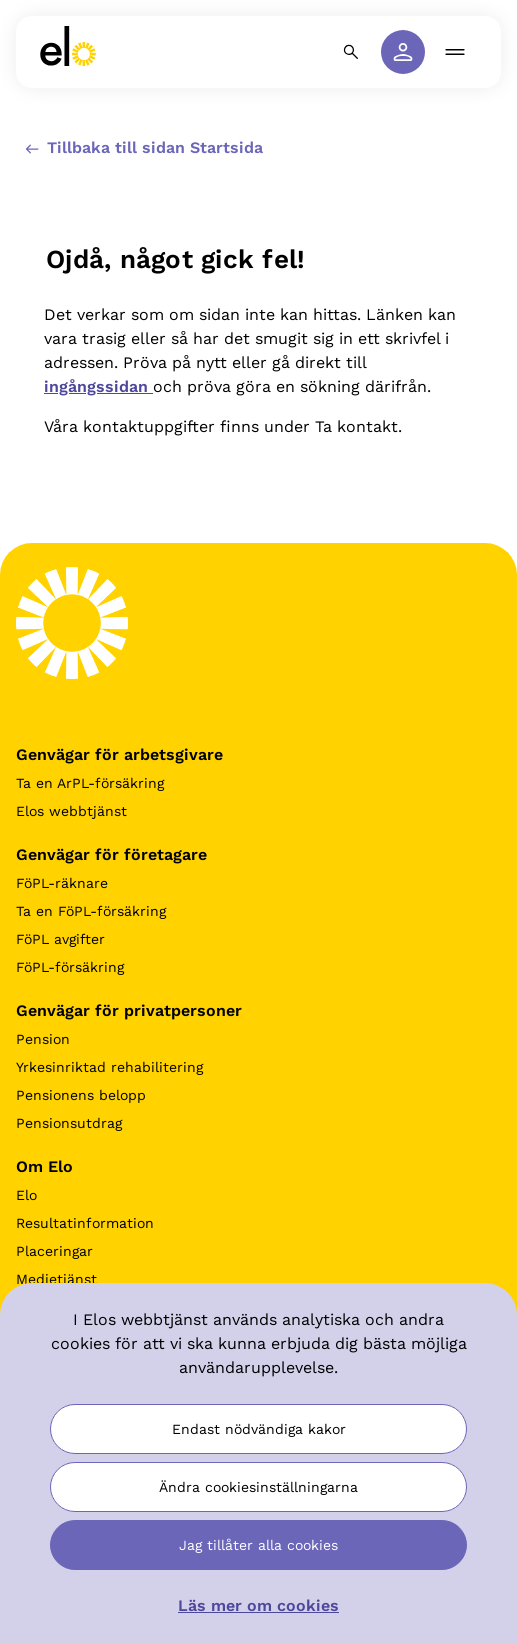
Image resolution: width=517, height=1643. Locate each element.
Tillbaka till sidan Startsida (142, 148)
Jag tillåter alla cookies (258, 1545)
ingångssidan (98, 386)
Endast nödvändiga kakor (259, 1429)
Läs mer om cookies (258, 1605)
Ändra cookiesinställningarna (258, 1487)
